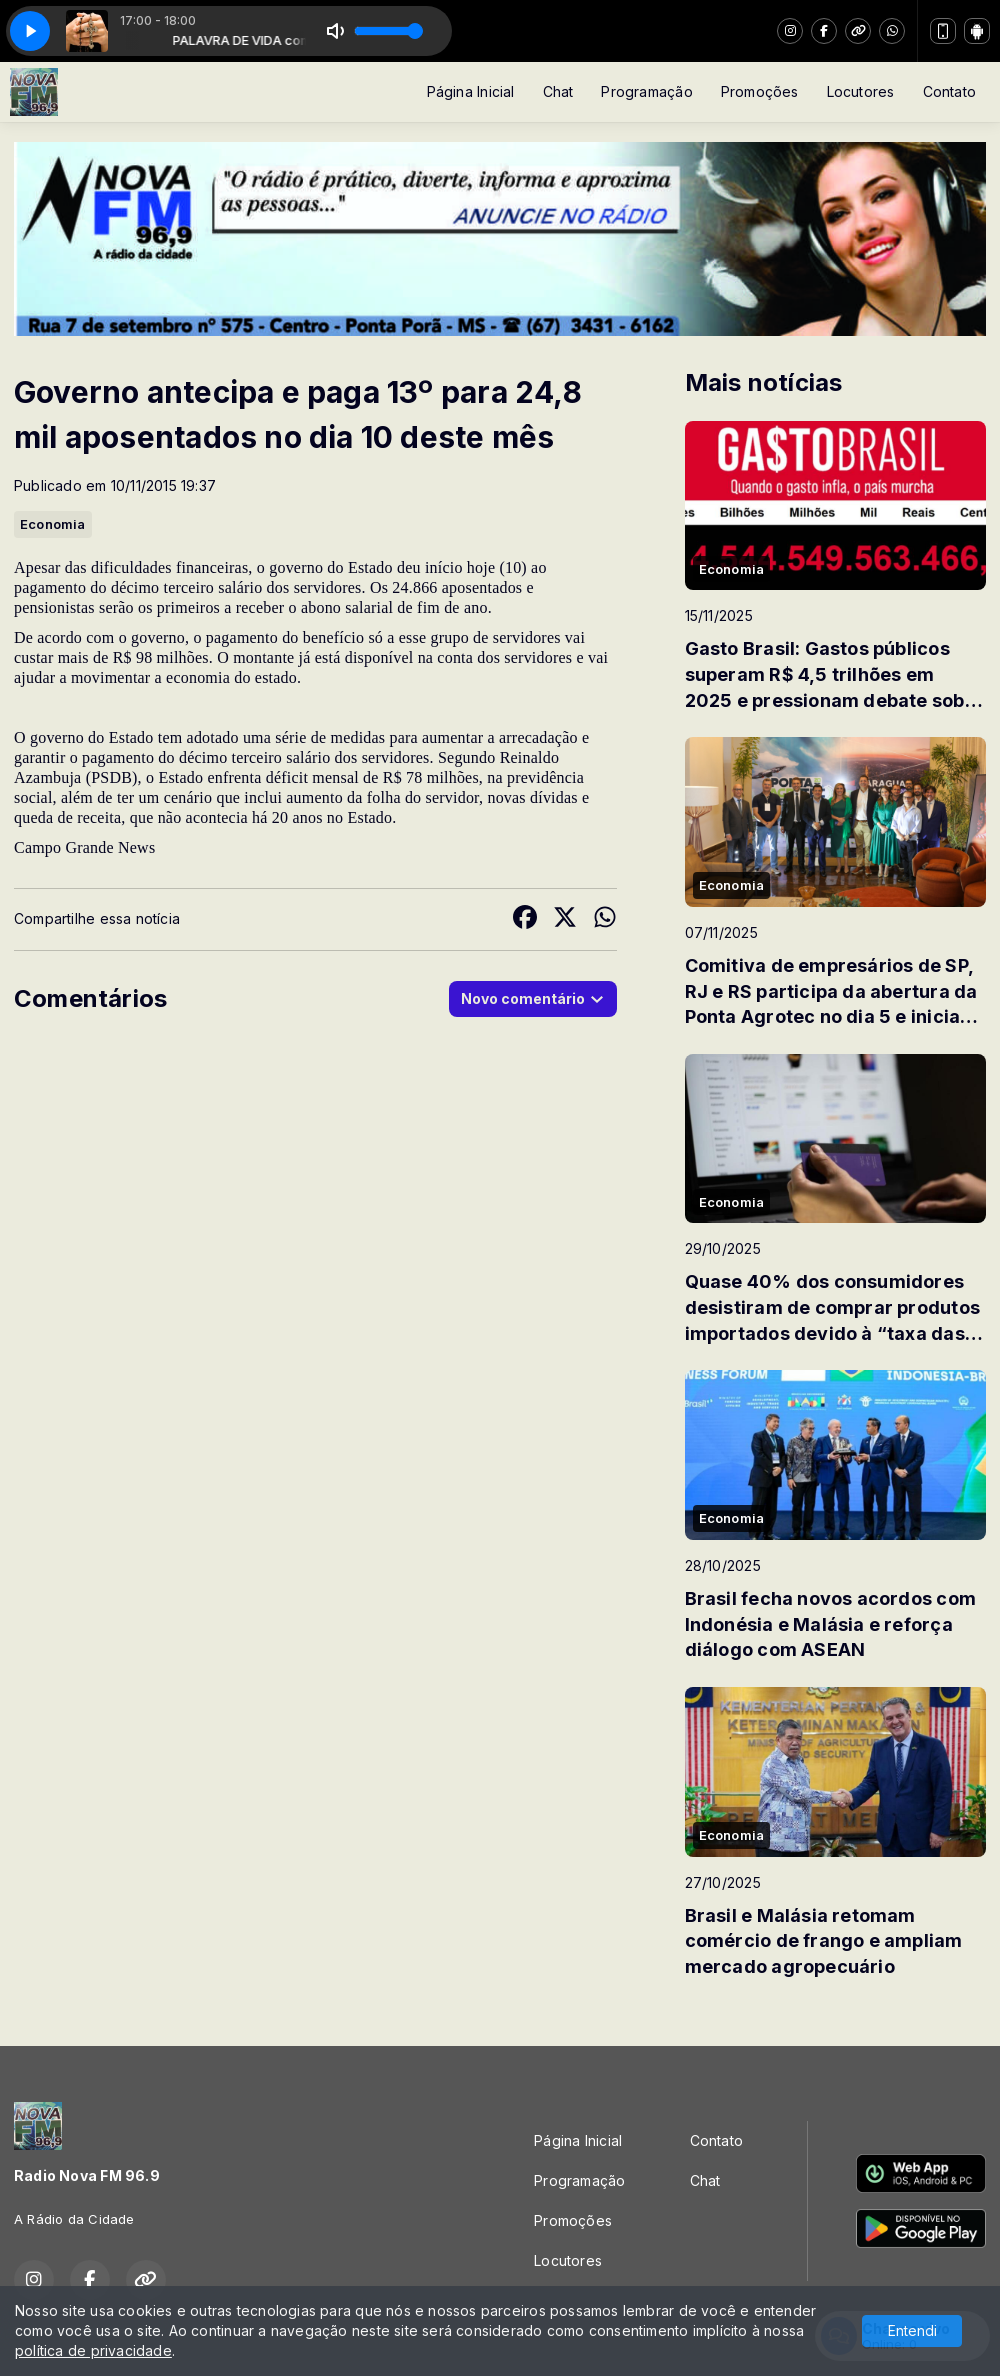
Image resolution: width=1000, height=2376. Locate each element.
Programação (646, 91)
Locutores (861, 91)
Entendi (912, 2330)
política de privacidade (93, 2350)
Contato (949, 91)
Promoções (760, 91)
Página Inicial (471, 91)
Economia (53, 524)
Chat (558, 91)
